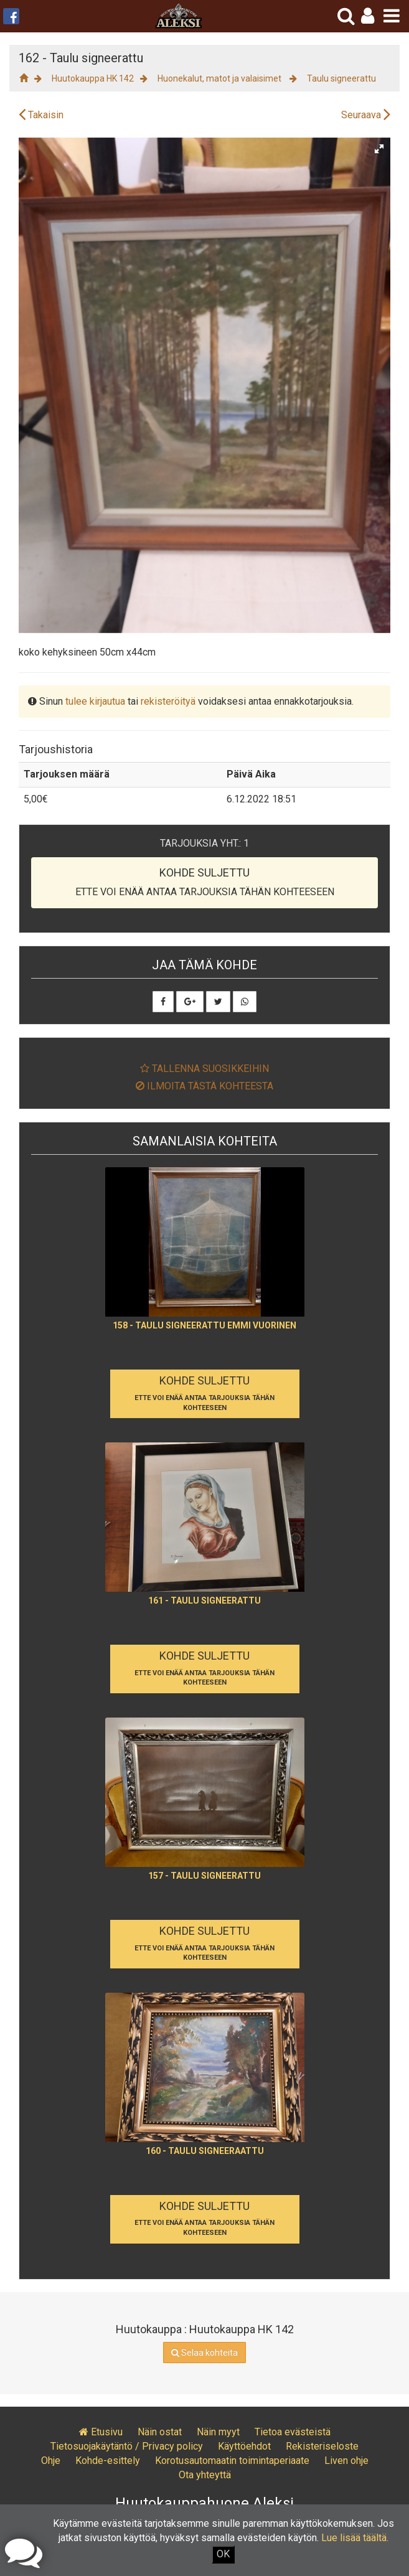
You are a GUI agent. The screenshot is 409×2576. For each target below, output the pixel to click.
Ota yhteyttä (205, 2475)
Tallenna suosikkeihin (204, 1068)
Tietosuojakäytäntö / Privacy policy (126, 2446)
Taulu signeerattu (341, 78)
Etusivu (101, 2432)
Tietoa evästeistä (293, 2432)
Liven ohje (346, 2460)
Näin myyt (218, 2432)
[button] (367, 16)
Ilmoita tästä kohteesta (204, 1086)
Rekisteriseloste (322, 2446)
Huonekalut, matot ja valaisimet (220, 78)
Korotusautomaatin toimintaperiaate (232, 2460)
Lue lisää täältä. (354, 2538)
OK (223, 2554)
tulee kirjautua (95, 701)
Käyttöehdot (244, 2446)
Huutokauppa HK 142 (93, 78)
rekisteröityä (168, 701)
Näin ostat (160, 2432)
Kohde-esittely (107, 2460)
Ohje (50, 2460)
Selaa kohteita (204, 2352)
